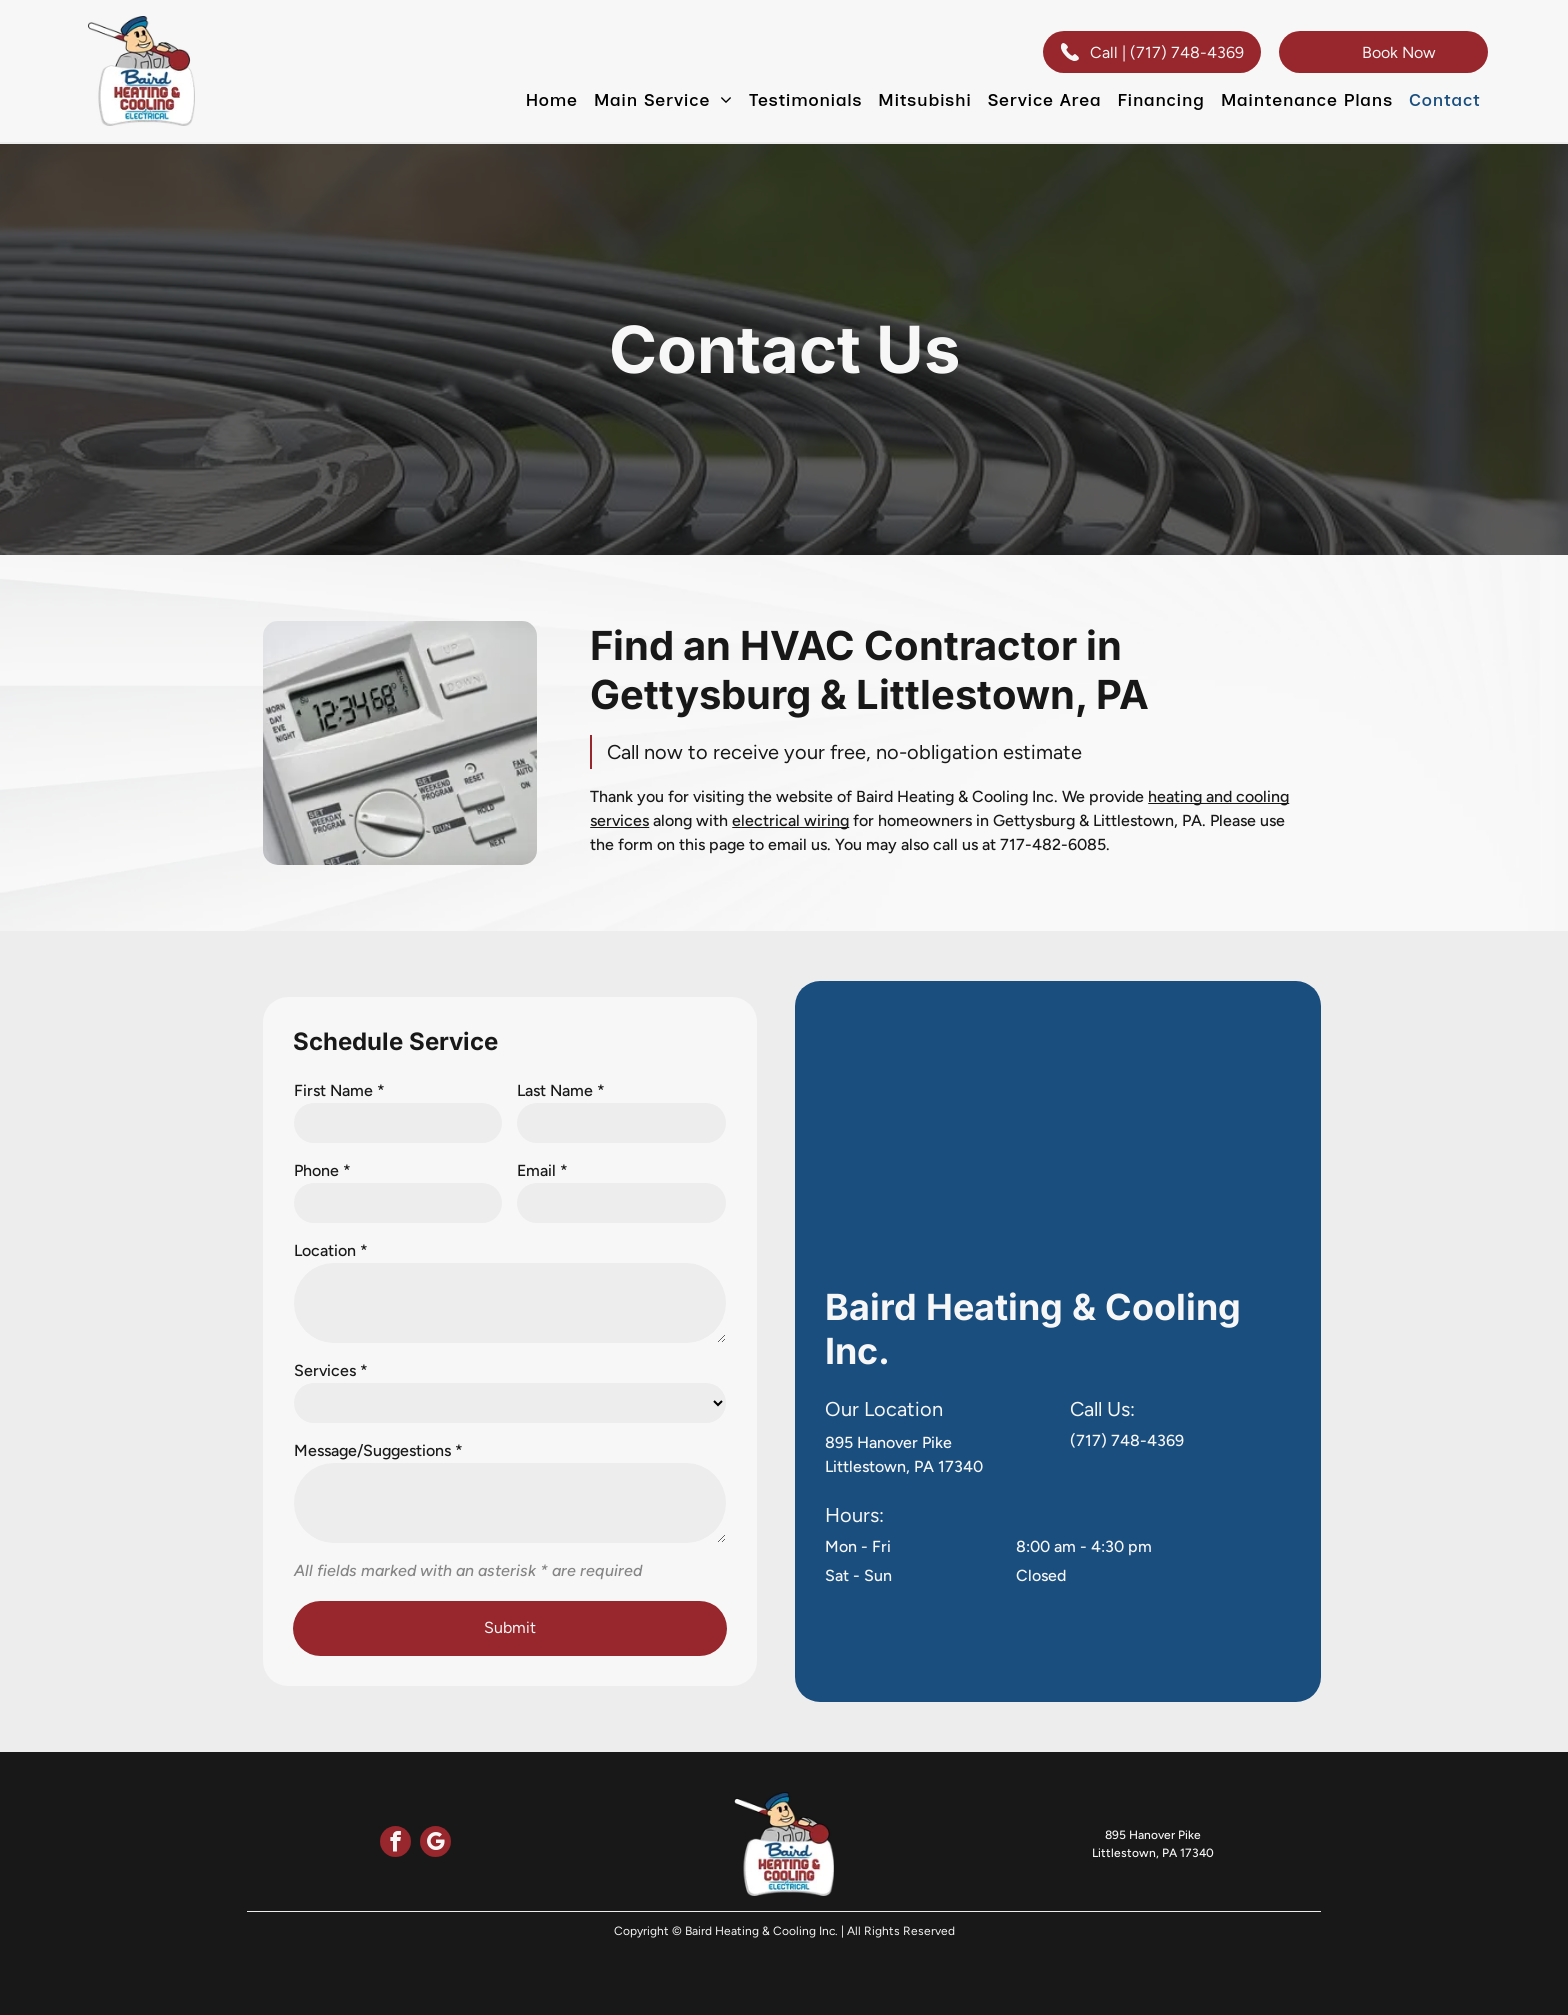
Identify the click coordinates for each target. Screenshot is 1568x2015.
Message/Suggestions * (378, 1450)
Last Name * (561, 1090)
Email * (542, 1170)
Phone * (322, 1170)
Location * (331, 1250)
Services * (331, 1370)
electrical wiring (790, 820)
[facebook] (395, 1844)
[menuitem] (551, 100)
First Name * (339, 1090)
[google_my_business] (435, 1844)
